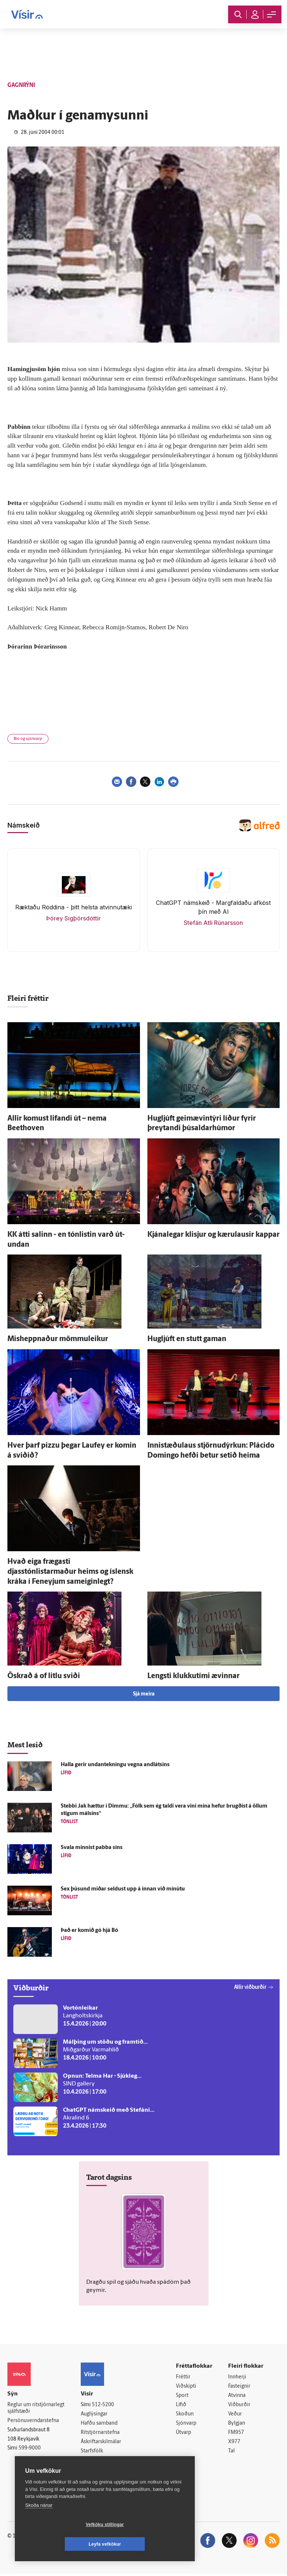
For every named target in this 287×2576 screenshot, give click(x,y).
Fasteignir (239, 2387)
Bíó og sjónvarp (28, 739)
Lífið (181, 2405)
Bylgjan (236, 2424)
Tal (231, 2453)
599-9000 (30, 2449)
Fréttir (183, 2377)
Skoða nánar (39, 2525)
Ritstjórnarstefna (100, 2433)
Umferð (90, 2462)
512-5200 (103, 2405)
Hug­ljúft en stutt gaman (186, 1339)
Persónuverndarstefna (33, 2421)
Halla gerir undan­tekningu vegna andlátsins (115, 1765)
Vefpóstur (92, 2471)
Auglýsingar (94, 2414)
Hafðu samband (99, 2424)
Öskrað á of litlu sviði (43, 1676)
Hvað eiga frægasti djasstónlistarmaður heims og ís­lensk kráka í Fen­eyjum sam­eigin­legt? (70, 1571)
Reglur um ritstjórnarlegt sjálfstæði (35, 2408)
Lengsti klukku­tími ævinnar (193, 1676)
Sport (182, 2396)
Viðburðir (239, 2405)
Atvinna (237, 2396)
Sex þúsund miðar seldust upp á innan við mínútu (123, 1889)
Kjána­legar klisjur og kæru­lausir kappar (213, 1235)
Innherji (237, 2377)
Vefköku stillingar (61, 2544)
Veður (235, 2415)
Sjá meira (143, 1694)
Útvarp (183, 2434)
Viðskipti (186, 2387)
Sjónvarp (186, 2424)
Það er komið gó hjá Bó (89, 1930)
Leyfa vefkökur (149, 2544)
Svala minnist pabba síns (92, 1848)
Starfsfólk (92, 2452)
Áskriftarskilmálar (101, 2443)
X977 (234, 2443)
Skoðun (185, 2415)
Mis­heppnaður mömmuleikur (57, 1339)
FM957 (236, 2434)
